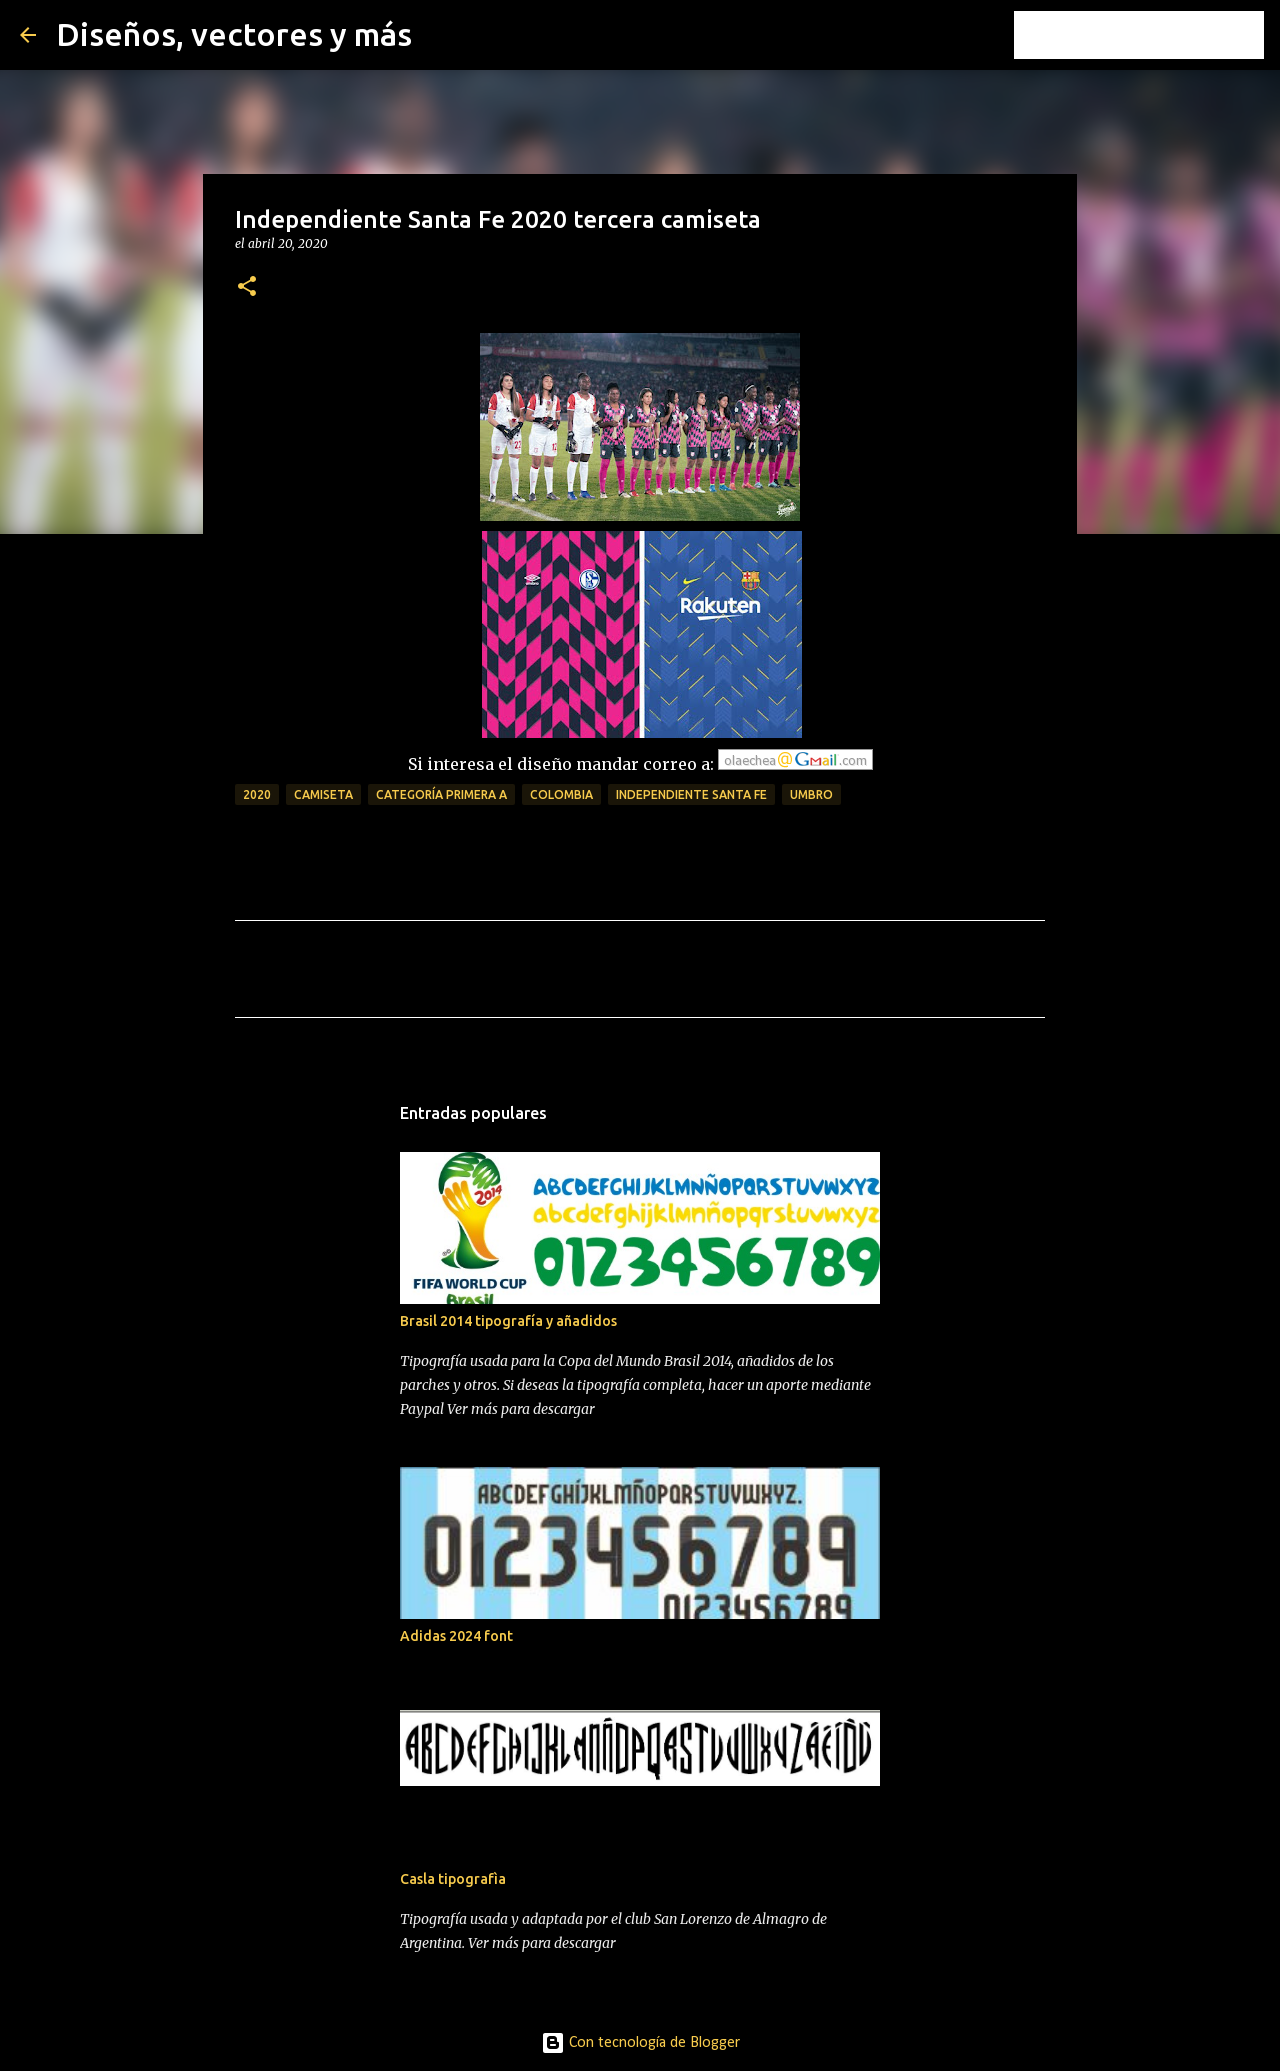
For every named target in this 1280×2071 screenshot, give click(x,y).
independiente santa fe (691, 794)
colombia (561, 794)
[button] (247, 287)
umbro (811, 794)
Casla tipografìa (453, 1879)
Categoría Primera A (441, 794)
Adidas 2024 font (456, 1636)
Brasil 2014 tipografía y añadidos (508, 1321)
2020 (257, 794)
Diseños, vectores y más (234, 34)
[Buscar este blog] (1159, 35)
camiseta (323, 794)
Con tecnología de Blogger (640, 2043)
